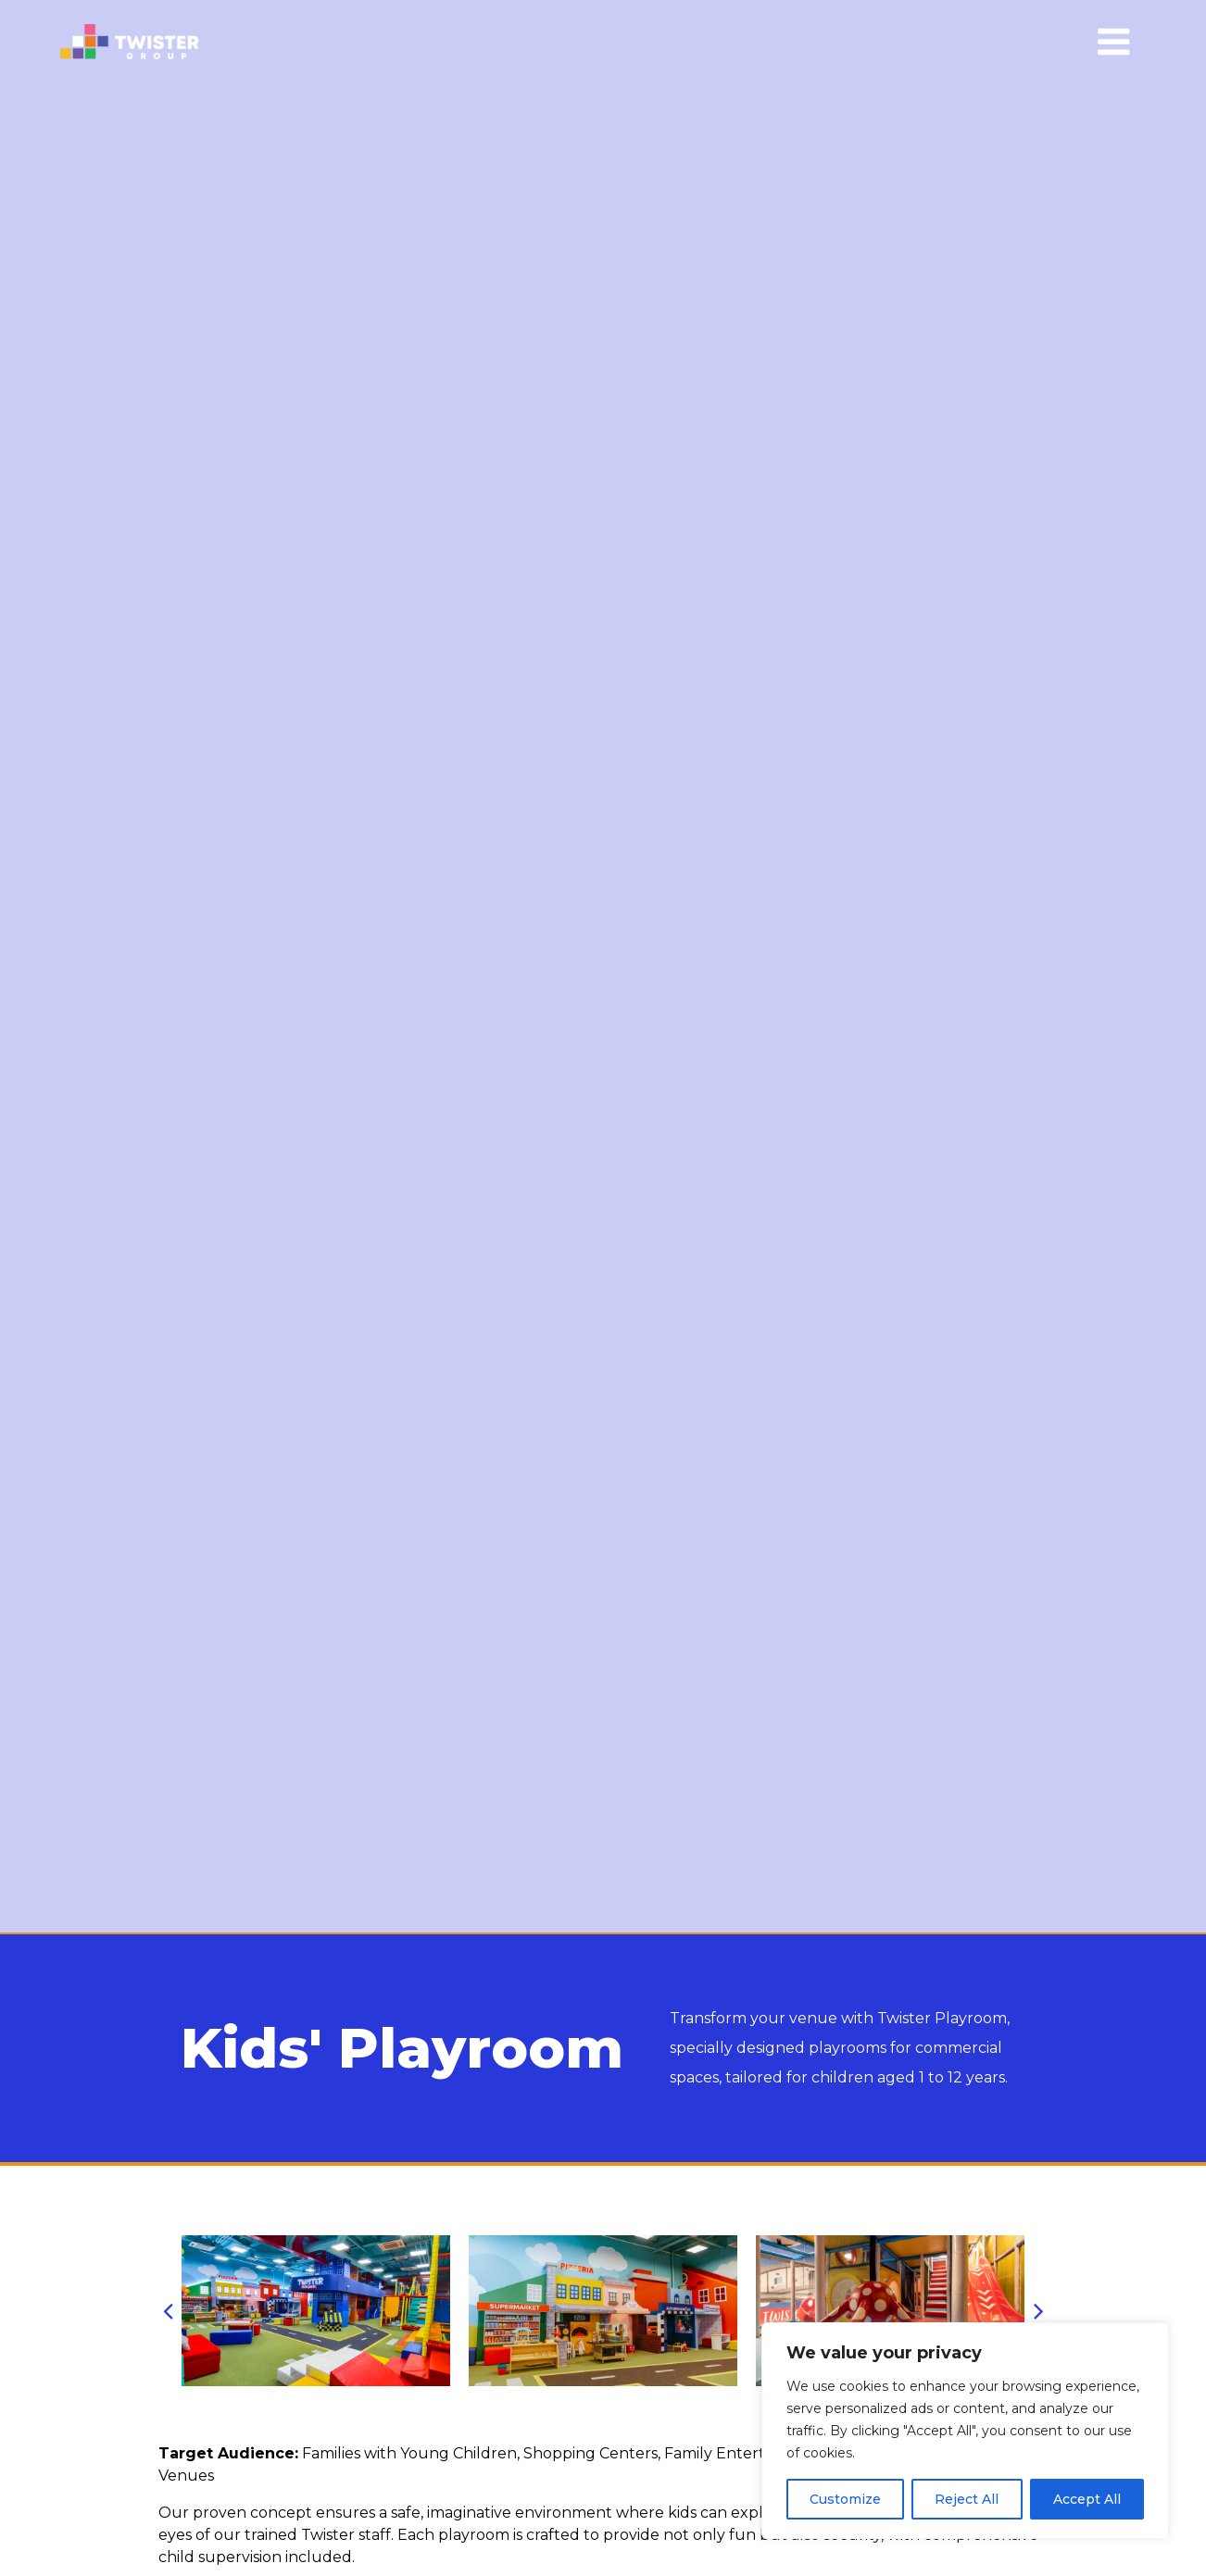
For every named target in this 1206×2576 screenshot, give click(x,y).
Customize (845, 2499)
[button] (168, 2310)
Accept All (1087, 2499)
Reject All (967, 2499)
